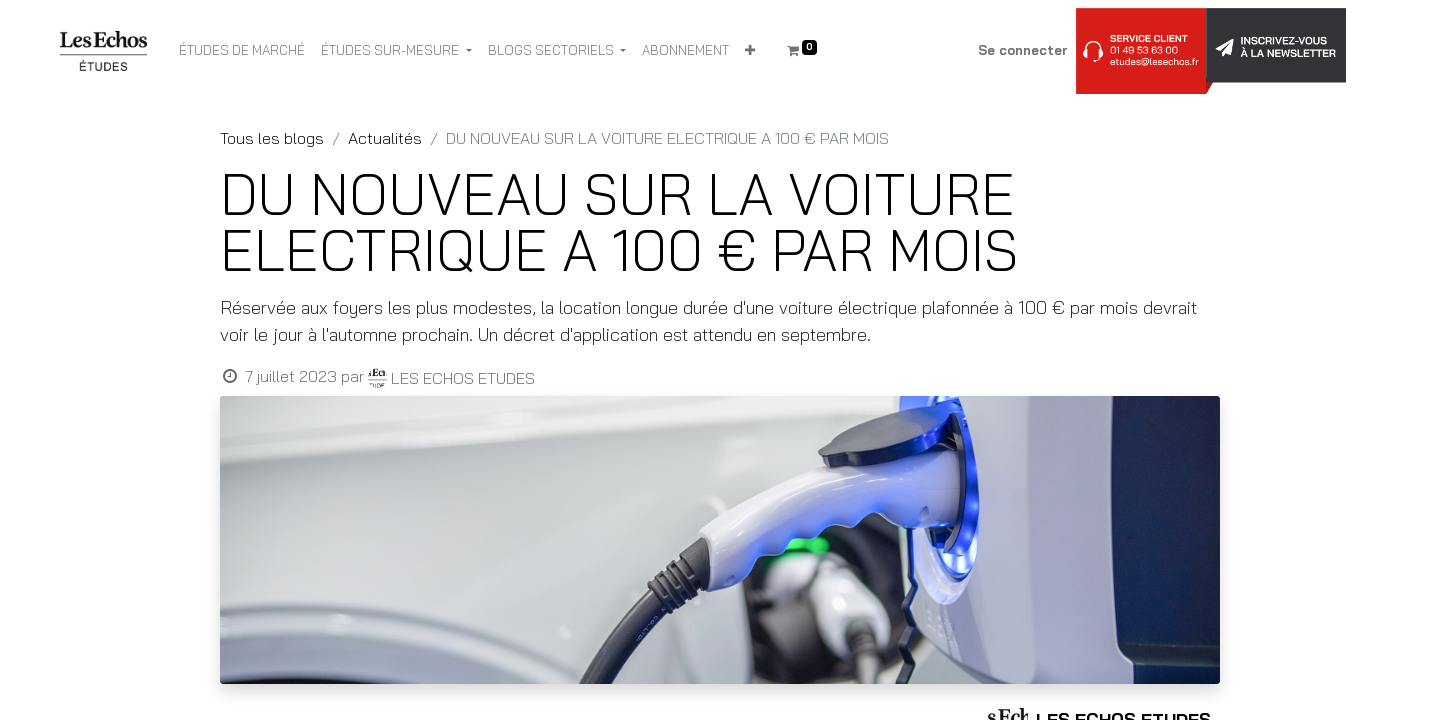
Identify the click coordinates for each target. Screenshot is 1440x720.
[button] (750, 51)
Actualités (385, 138)
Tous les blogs (272, 138)
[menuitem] (242, 51)
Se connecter (1023, 50)
